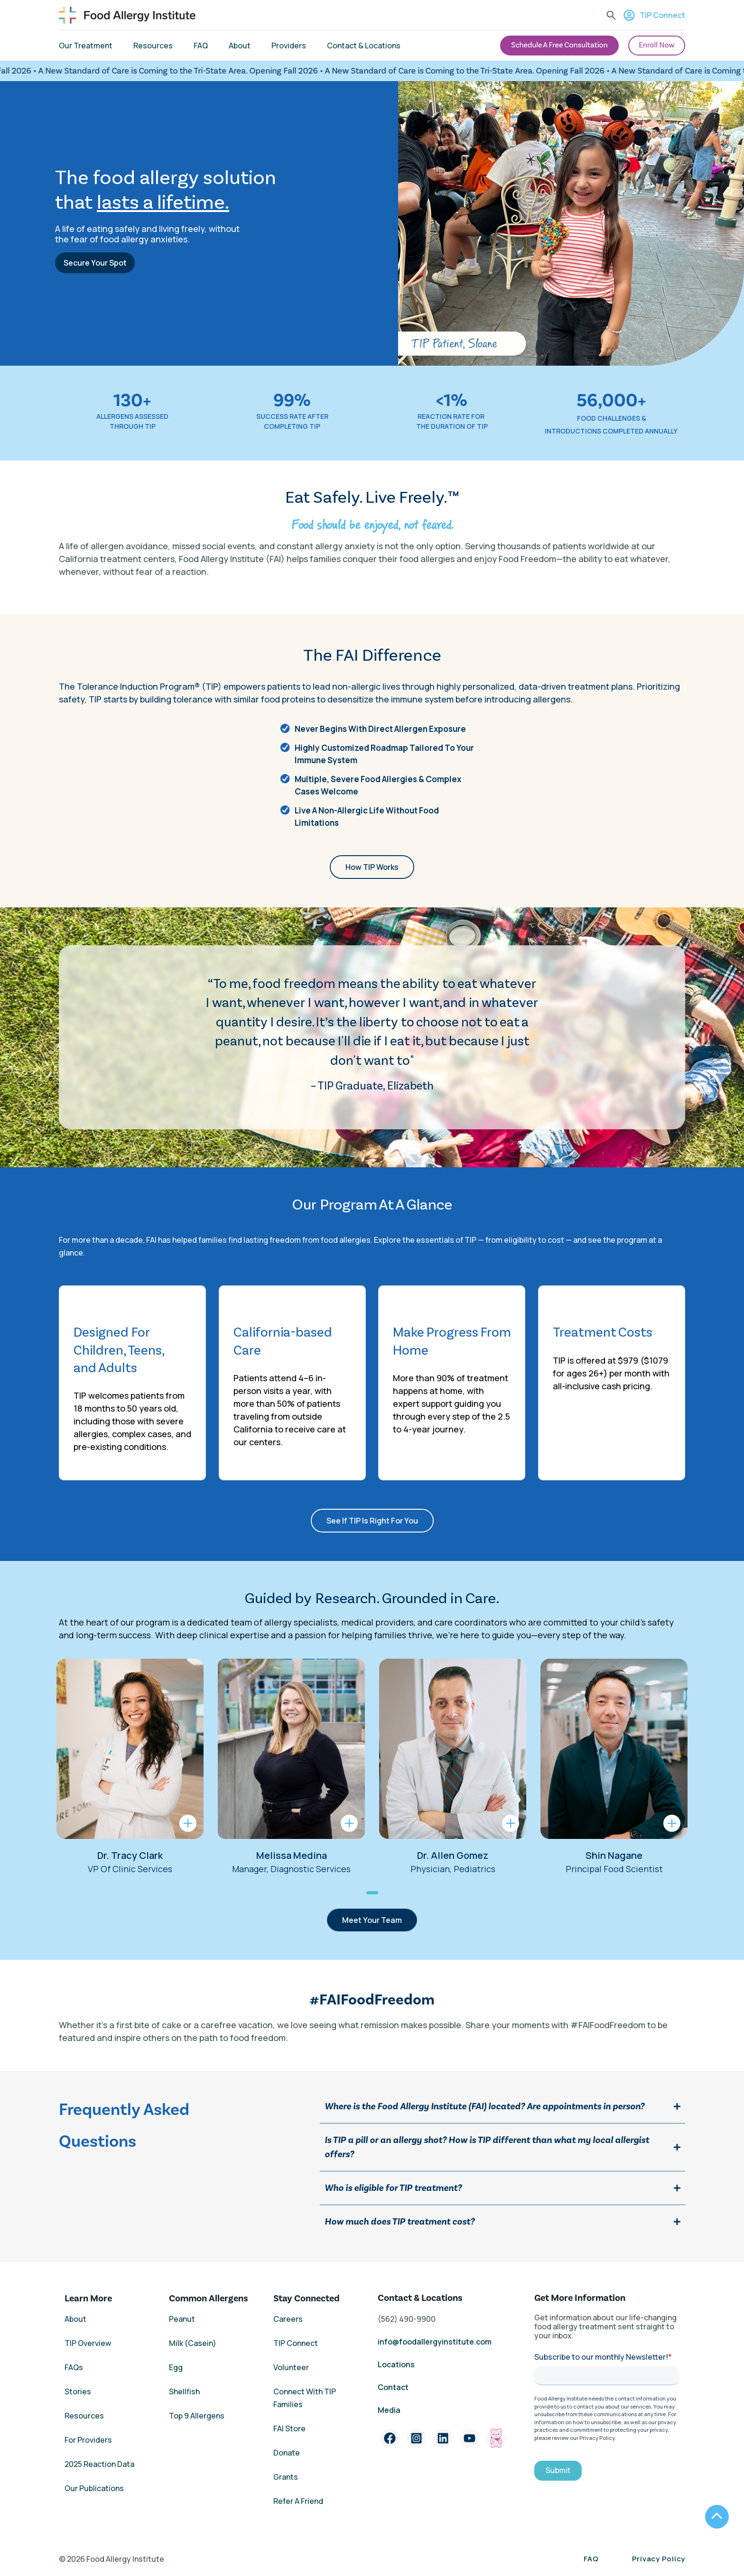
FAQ (591, 2559)
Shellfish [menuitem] (184, 2391)
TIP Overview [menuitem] (88, 2343)
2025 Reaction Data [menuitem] (99, 2464)
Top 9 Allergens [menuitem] (196, 2415)
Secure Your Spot (95, 263)
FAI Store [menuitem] (289, 2428)
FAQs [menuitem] (74, 2367)
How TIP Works (372, 867)
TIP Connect (654, 15)
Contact (394, 2387)
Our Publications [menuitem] (94, 2488)
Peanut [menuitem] (182, 2319)
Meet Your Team (372, 1920)
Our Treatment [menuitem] (85, 45)
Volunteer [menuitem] (291, 2367)
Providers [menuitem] (288, 45)
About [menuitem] (240, 45)
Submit (558, 2470)
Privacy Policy (659, 2559)
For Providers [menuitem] (88, 2440)
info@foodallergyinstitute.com (435, 2341)
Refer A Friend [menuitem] (298, 2501)
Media (389, 2410)
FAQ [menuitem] (201, 45)
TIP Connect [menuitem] (295, 2343)
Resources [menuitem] (153, 45)
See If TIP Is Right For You (372, 1520)
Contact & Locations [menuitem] (363, 45)
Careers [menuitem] (288, 2319)
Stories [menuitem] (78, 2391)
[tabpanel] (130, 1767)
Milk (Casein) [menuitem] (192, 2343)
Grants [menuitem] (285, 2477)
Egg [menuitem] (176, 2367)
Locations (396, 2364)
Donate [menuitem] (286, 2452)
